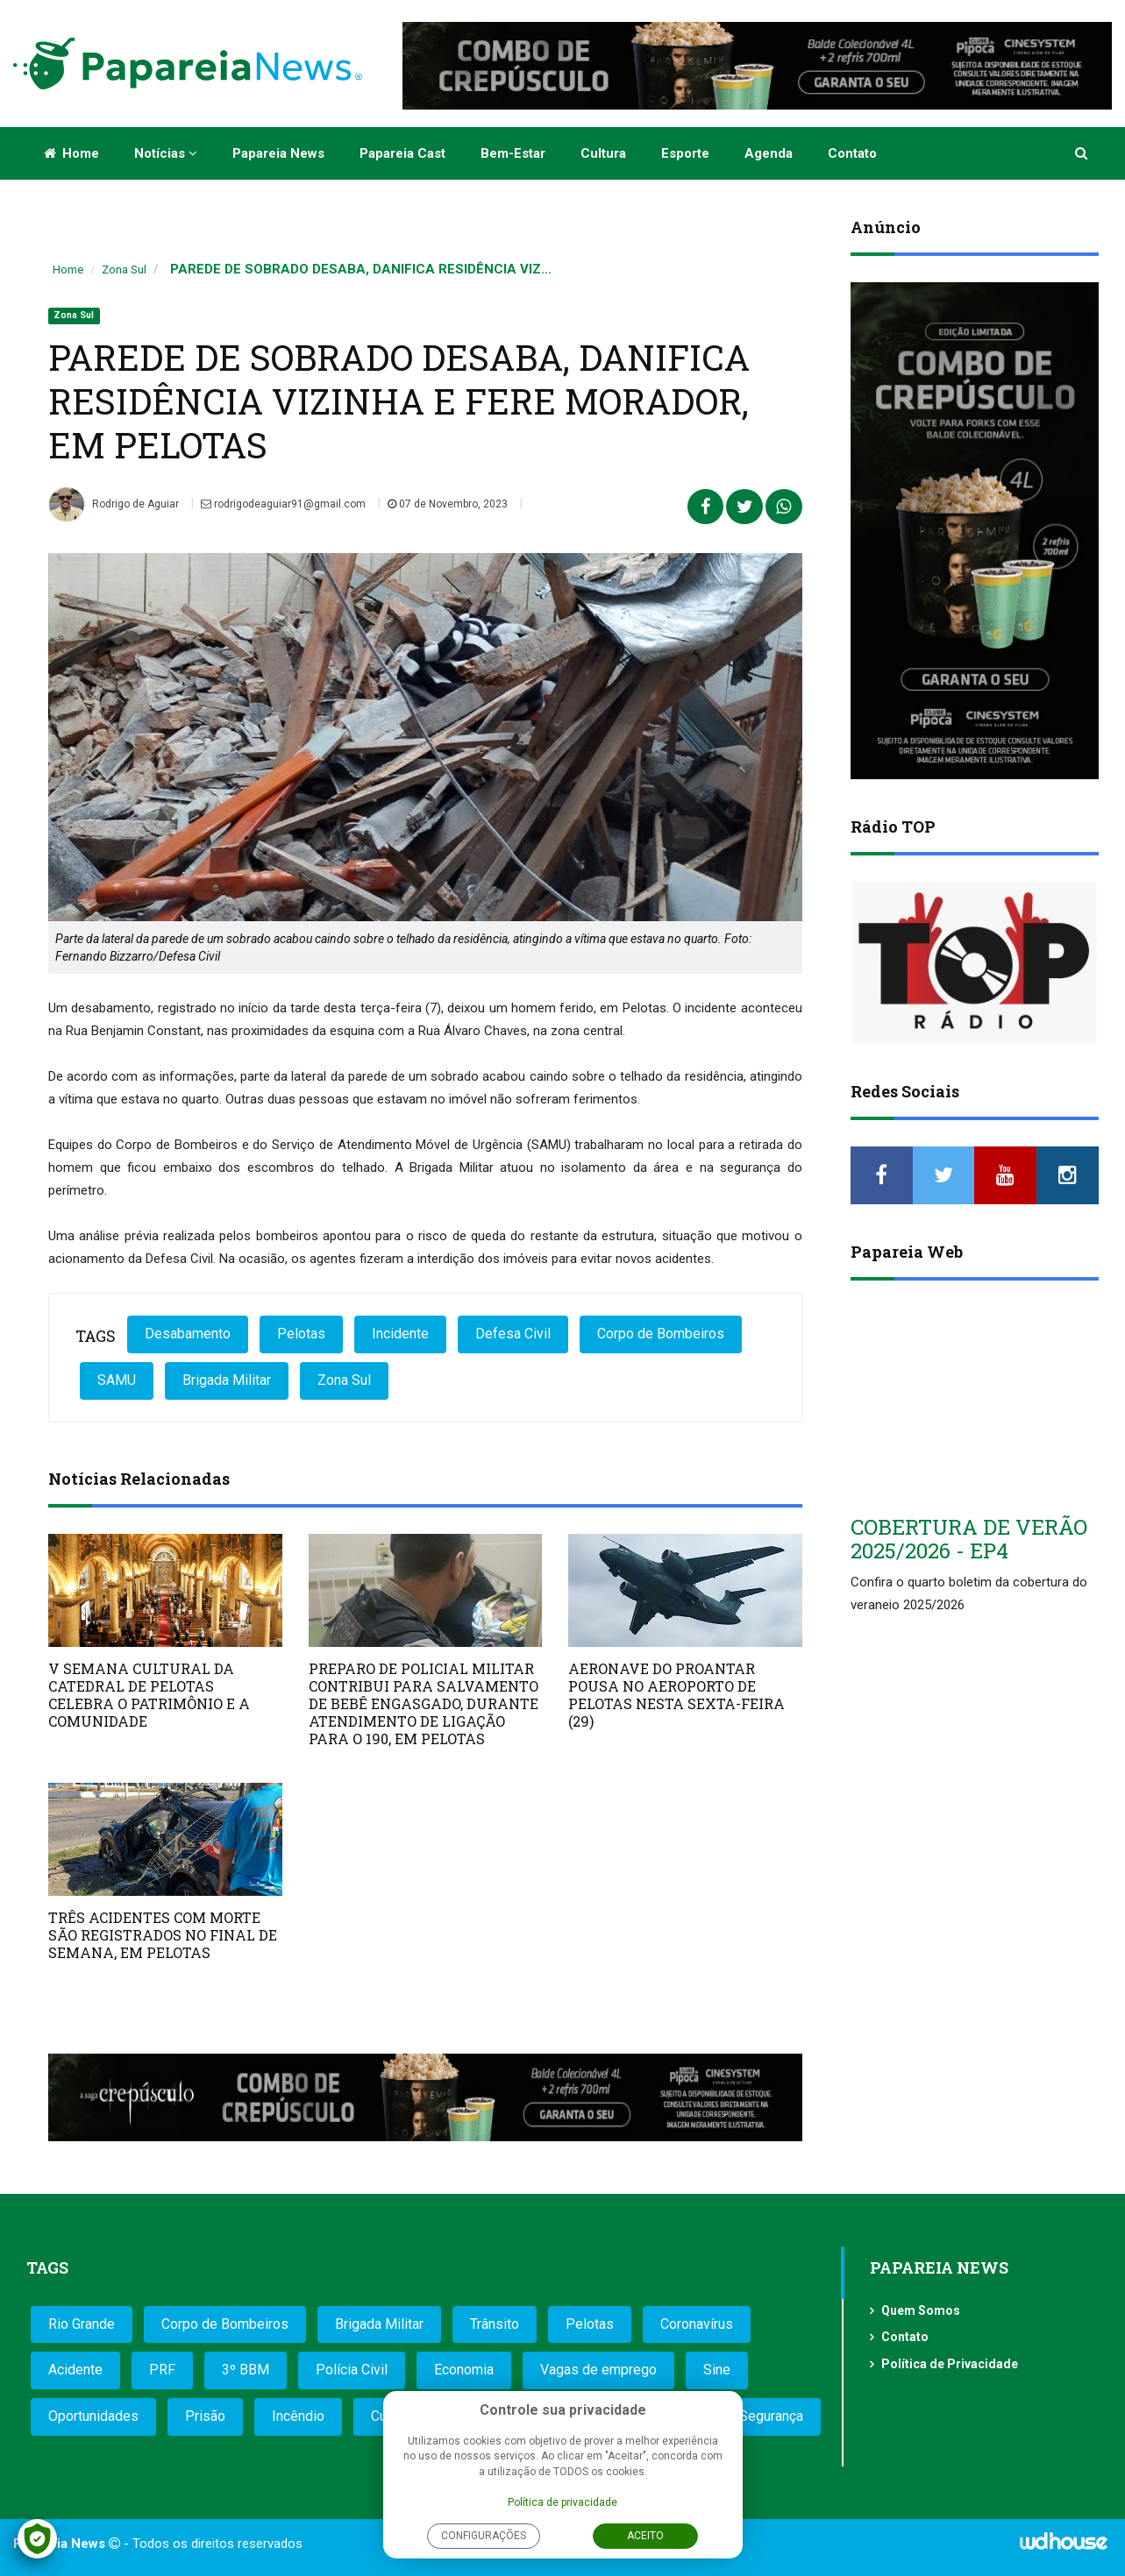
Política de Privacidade (949, 2364)
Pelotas (301, 1333)
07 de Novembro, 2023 (448, 504)
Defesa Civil (513, 1333)
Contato (852, 153)
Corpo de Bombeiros (660, 1333)
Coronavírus (696, 2324)
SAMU (116, 1380)
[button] (1082, 153)
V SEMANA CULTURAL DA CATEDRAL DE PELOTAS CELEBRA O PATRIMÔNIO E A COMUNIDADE (149, 1694)
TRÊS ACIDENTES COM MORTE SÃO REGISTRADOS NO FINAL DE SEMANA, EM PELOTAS (162, 1935)
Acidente (75, 2369)
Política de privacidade (562, 2502)
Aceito (645, 2536)
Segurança (771, 2416)
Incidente (400, 1333)
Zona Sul (124, 269)
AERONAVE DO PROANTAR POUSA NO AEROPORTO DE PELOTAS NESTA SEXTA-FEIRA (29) (676, 1694)
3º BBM (245, 2369)
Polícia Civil (352, 2369)
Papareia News (278, 153)
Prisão (205, 2416)
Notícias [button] (165, 153)
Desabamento (188, 1333)
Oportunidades (93, 2416)
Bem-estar (513, 153)
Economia (464, 2369)
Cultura (603, 153)
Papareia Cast (402, 153)
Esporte (685, 153)
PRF (162, 2369)
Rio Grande (81, 2324)
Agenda (768, 153)
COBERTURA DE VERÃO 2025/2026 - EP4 (969, 1538)
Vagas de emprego (598, 2369)
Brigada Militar (226, 1380)
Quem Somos (920, 2310)
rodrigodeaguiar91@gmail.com (283, 504)
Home (71, 153)
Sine (716, 2369)
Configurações (483, 2536)
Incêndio (298, 2416)
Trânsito (494, 2324)
